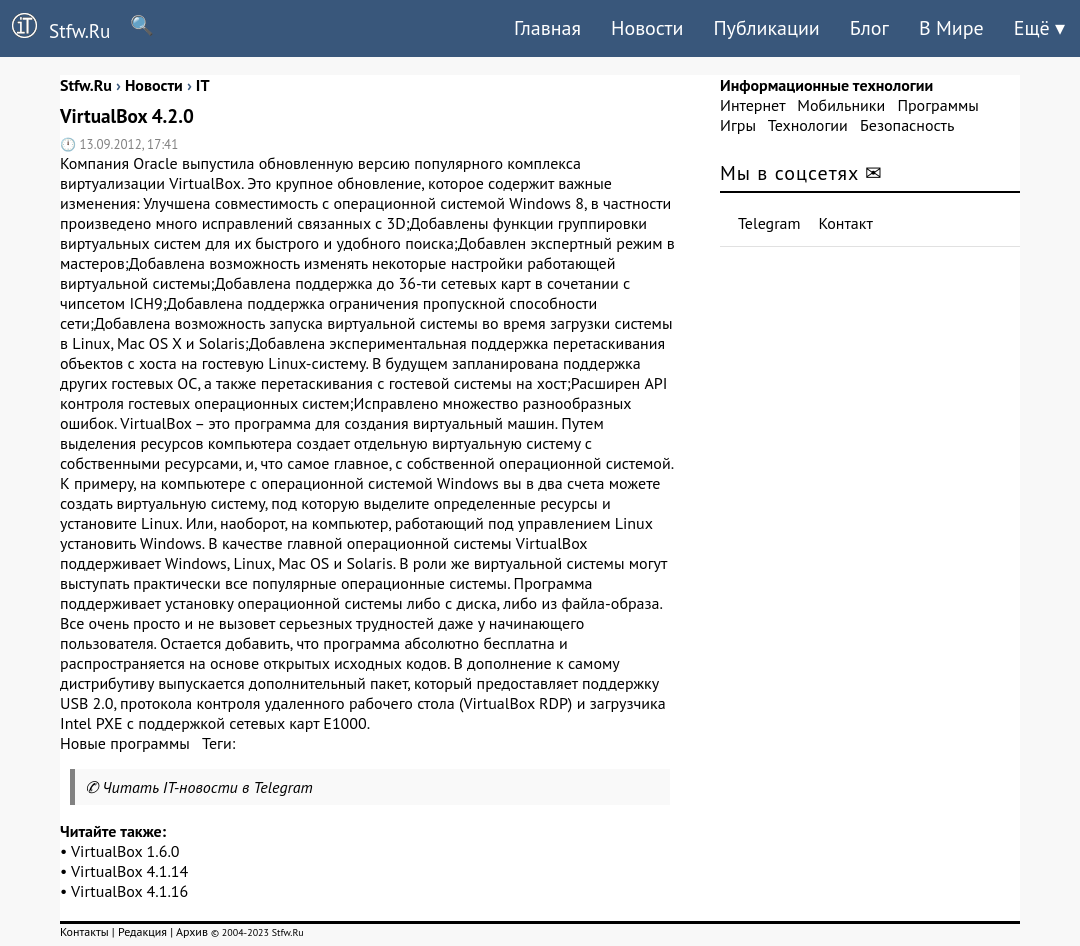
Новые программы (125, 743)
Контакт (846, 223)
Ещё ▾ (1039, 28)
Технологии (808, 125)
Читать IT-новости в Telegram (207, 787)
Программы (937, 105)
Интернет (752, 105)
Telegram (769, 223)
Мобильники (841, 105)
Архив (192, 931)
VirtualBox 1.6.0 (125, 851)
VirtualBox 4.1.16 (129, 891)
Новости (647, 28)
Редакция (142, 931)
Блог (869, 28)
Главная (547, 28)
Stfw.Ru (55, 28)
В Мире (951, 28)
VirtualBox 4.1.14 (129, 871)
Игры (738, 125)
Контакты (84, 931)
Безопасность (907, 125)
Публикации (766, 28)
